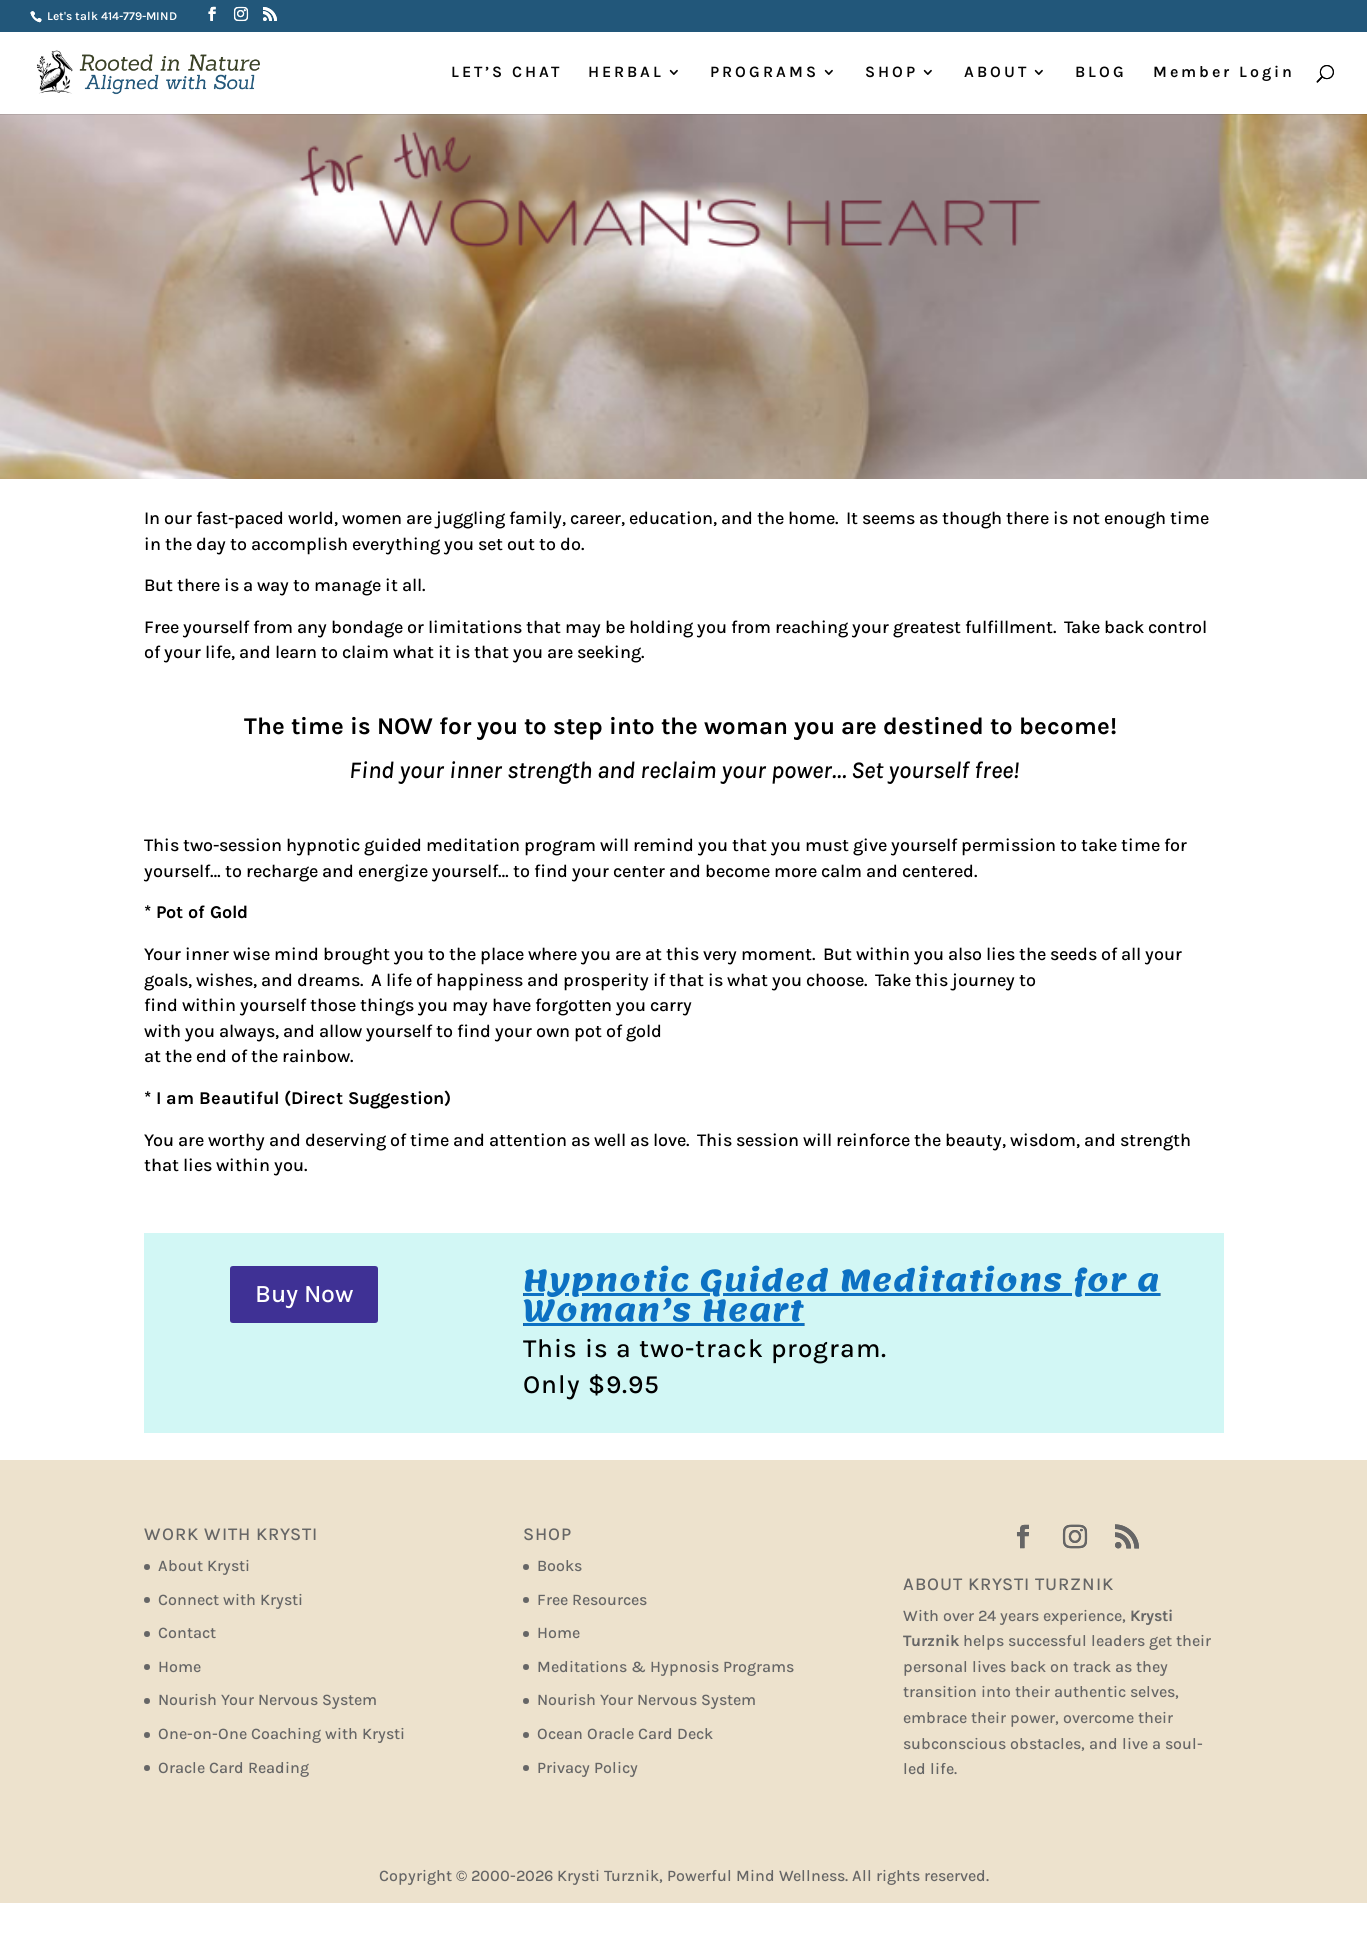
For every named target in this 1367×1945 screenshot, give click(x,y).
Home (179, 1666)
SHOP (891, 73)
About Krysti (204, 1565)
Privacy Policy (587, 1767)
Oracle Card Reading (233, 1767)
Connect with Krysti (230, 1599)
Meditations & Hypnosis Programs (665, 1666)
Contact (187, 1632)
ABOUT (996, 73)
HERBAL (626, 73)
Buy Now (304, 1293)
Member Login (1224, 73)
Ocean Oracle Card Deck (625, 1733)
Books (559, 1565)
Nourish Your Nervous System (267, 1699)
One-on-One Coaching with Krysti (281, 1733)
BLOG (1101, 73)
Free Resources (592, 1599)
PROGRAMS (764, 73)
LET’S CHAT (506, 73)
